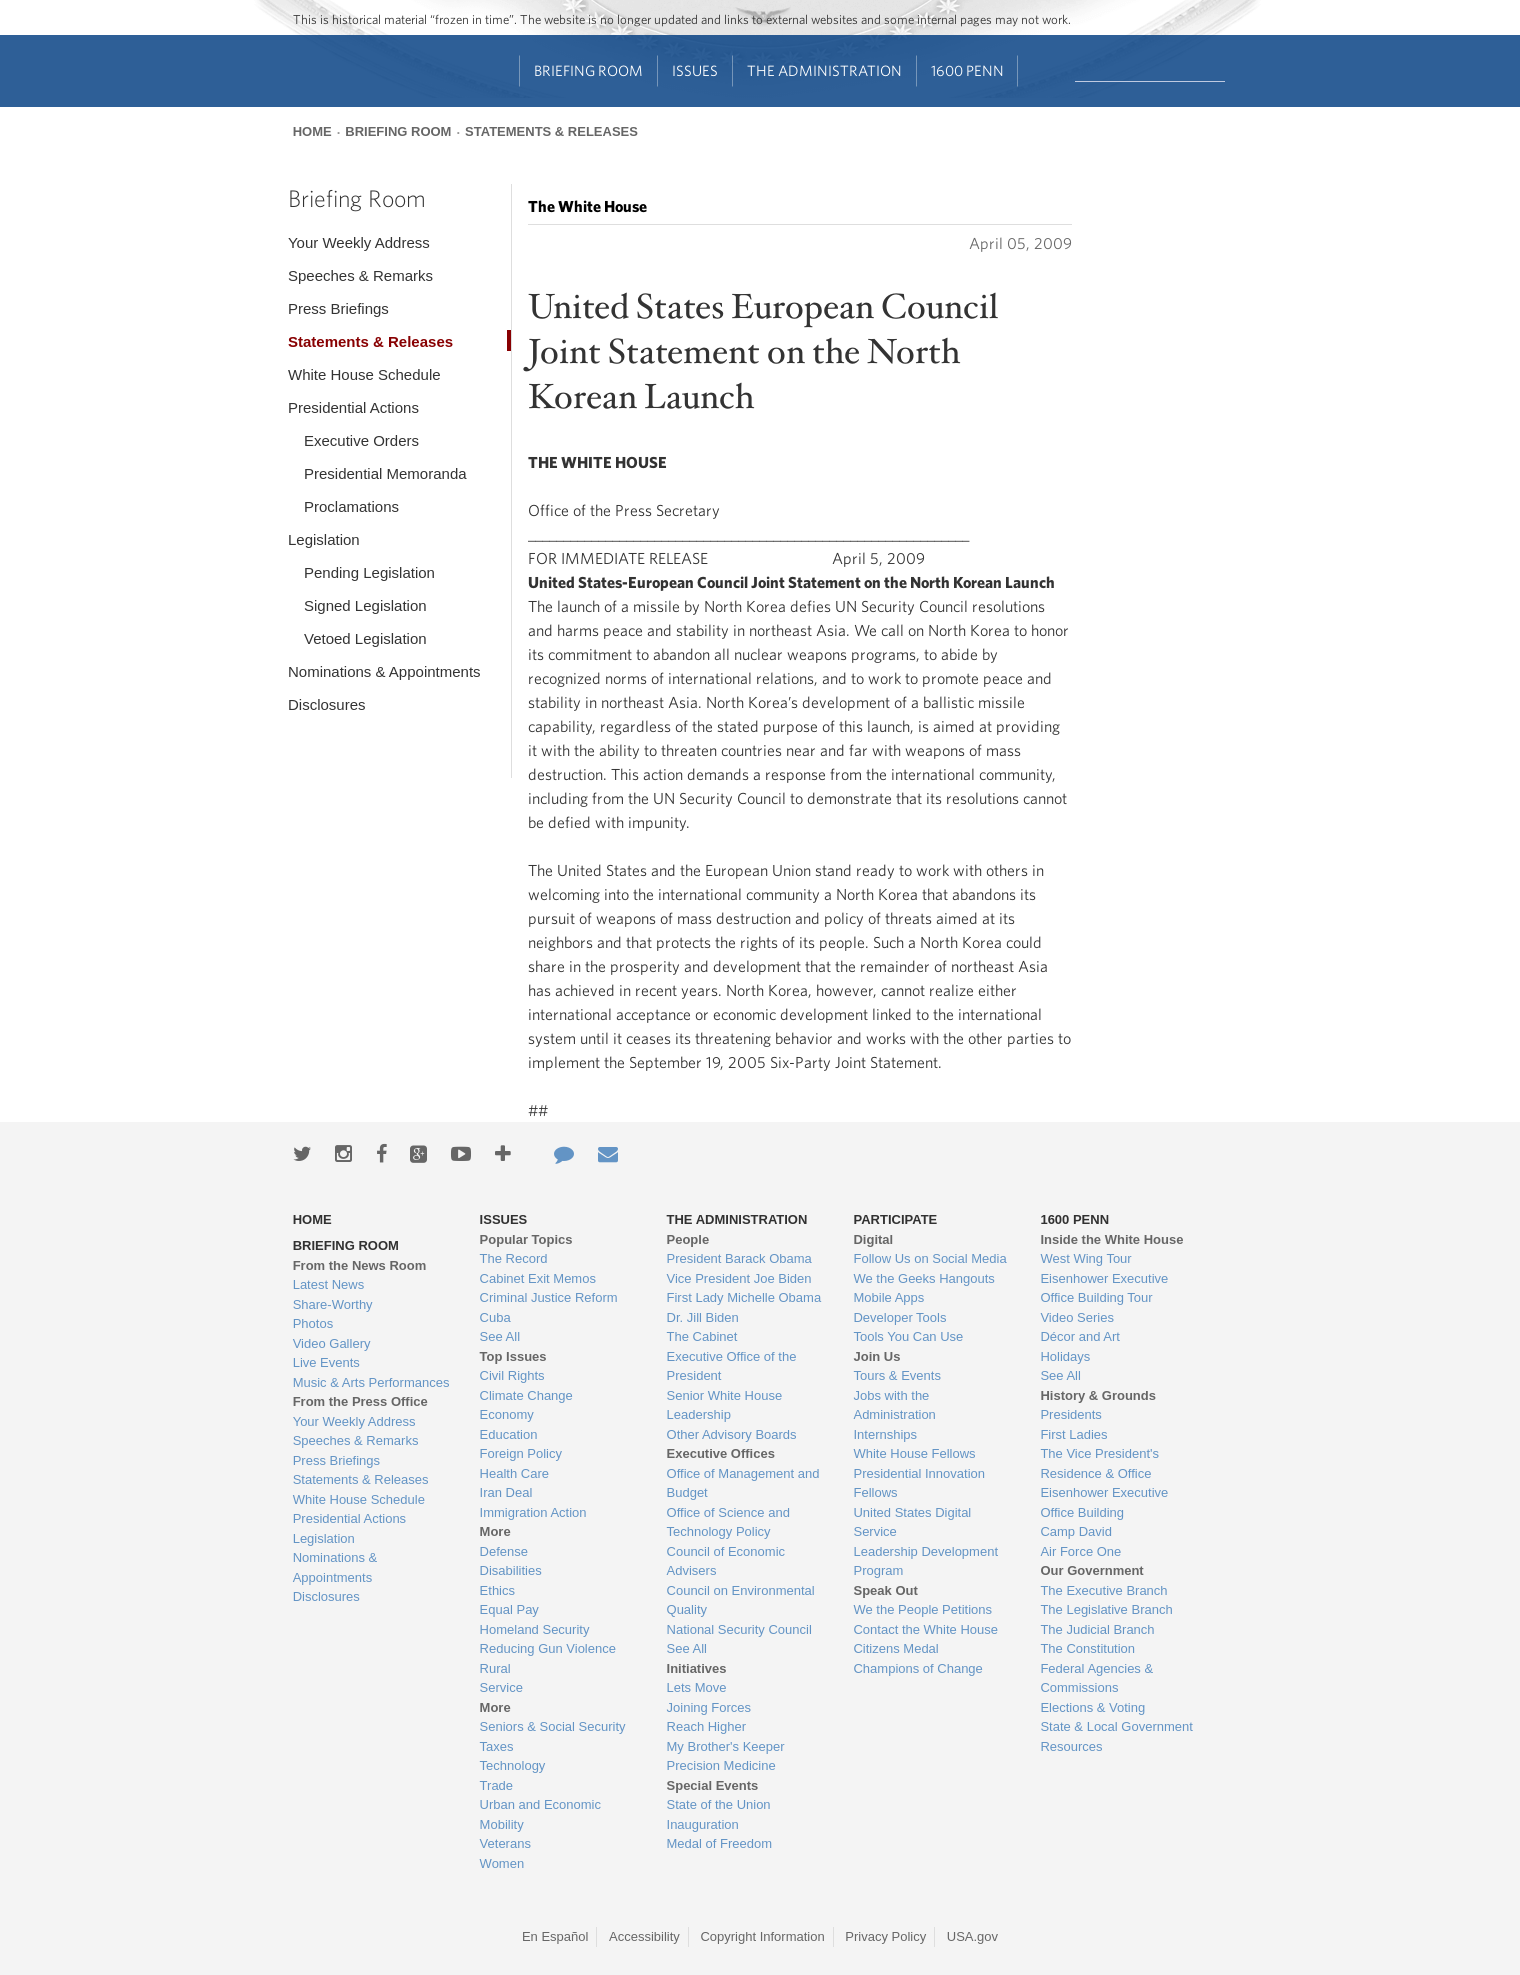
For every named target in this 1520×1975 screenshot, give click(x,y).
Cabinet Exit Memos (538, 1278)
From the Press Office (360, 1401)
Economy (507, 1414)
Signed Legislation (365, 605)
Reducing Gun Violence (548, 1648)
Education (509, 1434)
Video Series (1076, 1317)
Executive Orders (361, 440)
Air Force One (1080, 1551)
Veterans (505, 1843)
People (688, 1239)
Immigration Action (533, 1512)
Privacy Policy (885, 1936)
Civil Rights (512, 1375)
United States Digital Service (912, 1522)
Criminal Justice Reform (549, 1297)
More (495, 1531)
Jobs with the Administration (894, 1405)
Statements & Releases (551, 131)
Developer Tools (899, 1317)
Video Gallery (332, 1343)
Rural (495, 1668)
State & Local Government (1116, 1726)
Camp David (1076, 1531)
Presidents (1070, 1414)
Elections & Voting (1092, 1707)
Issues (695, 70)
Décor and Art (1080, 1336)
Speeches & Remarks (360, 275)
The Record (514, 1258)
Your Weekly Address (359, 242)
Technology (513, 1765)
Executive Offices (721, 1453)
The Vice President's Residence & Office (1099, 1463)
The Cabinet (702, 1336)
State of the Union (719, 1804)
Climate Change (526, 1395)
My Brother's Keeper (726, 1746)
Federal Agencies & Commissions (1096, 1678)
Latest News (329, 1284)
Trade (496, 1785)
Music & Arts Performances (371, 1382)
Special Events (713, 1785)
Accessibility (644, 1936)
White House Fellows (914, 1453)
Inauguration (703, 1824)
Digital (873, 1239)
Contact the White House (925, 1629)
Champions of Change (917, 1668)
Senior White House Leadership (725, 1405)
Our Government (1091, 1570)
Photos (313, 1323)
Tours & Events (896, 1375)
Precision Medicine (721, 1765)
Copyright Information (762, 1936)
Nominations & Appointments (384, 671)
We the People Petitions (922, 1609)
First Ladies (1073, 1434)
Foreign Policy (521, 1453)
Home (312, 131)
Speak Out (885, 1590)
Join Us (876, 1356)
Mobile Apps (888, 1297)
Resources (1071, 1746)
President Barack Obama (739, 1258)
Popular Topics (526, 1239)
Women (502, 1863)
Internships (885, 1434)
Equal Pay (509, 1609)
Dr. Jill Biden (703, 1317)
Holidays (1065, 1356)
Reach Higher (707, 1726)
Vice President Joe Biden (739, 1278)
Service (501, 1687)
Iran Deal (506, 1492)
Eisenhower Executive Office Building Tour (1104, 1288)
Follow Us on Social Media (929, 1258)
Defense (504, 1551)
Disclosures (327, 704)
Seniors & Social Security (553, 1726)
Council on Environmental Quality (741, 1600)
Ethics (497, 1590)
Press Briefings (338, 308)
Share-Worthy (333, 1304)
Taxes (497, 1746)
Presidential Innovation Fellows (919, 1483)
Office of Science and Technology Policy (728, 1522)
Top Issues (513, 1356)
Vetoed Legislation (365, 638)
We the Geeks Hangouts (923, 1278)
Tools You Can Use (908, 1336)
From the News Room (360, 1265)
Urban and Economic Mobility (540, 1814)
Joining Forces (709, 1707)
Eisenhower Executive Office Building (1104, 1502)
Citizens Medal (895, 1648)
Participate (895, 1219)
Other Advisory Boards (732, 1434)
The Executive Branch (1103, 1590)
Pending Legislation (369, 572)
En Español (555, 1936)
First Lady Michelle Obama (744, 1297)
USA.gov (972, 1936)
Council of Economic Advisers (726, 1561)
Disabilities (511, 1570)
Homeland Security (535, 1629)
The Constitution (1087, 1648)
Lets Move (697, 1687)
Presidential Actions (353, 407)
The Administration (824, 70)
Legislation (324, 539)
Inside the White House (1111, 1239)
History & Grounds (1098, 1395)
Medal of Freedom (720, 1843)
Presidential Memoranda (385, 473)
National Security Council (739, 1629)
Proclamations (351, 506)
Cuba (495, 1317)
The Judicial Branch (1097, 1629)
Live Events (326, 1362)
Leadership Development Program (925, 1561)
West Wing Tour (1085, 1258)
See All (500, 1336)
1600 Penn (967, 70)
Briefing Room (588, 70)
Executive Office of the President (732, 1366)
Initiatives (697, 1668)
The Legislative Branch (1106, 1609)
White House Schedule (364, 374)
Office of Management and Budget (743, 1483)
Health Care (514, 1473)
